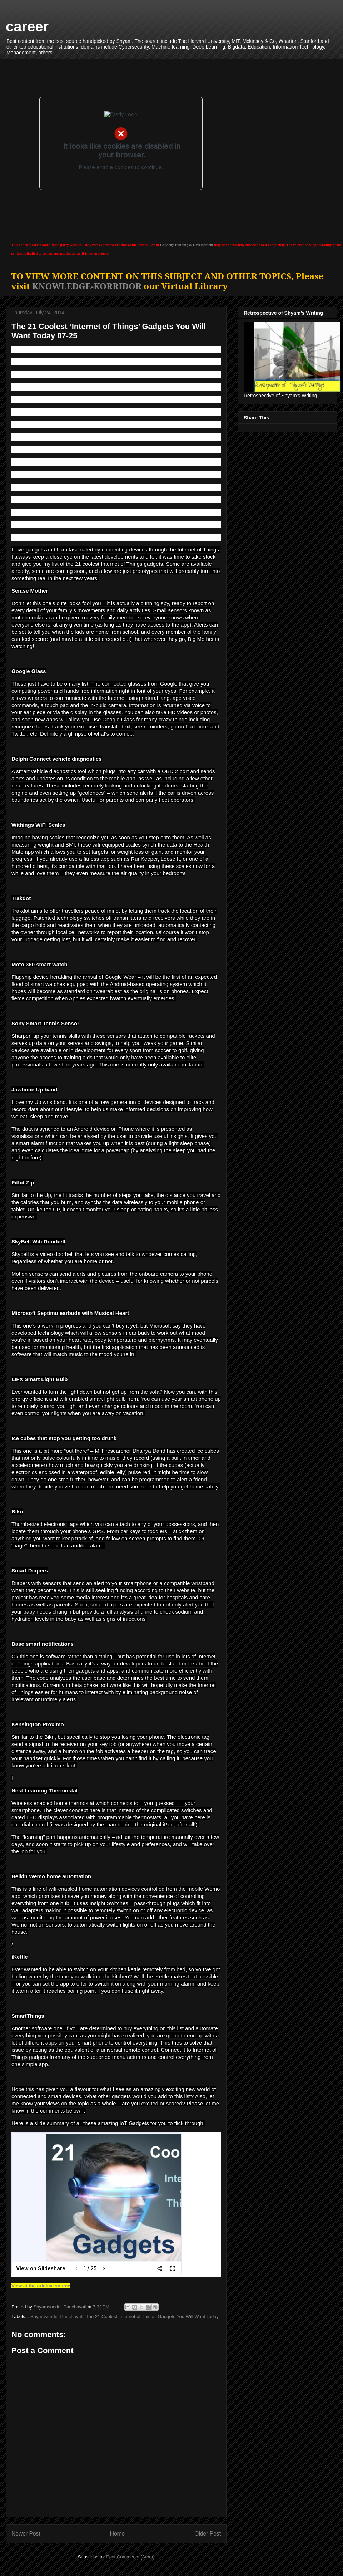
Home (117, 2534)
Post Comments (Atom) (130, 2557)
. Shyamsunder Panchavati (55, 2316)
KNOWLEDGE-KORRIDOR (86, 286)
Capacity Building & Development (186, 245)
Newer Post (25, 2534)
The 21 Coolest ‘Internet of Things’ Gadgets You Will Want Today (152, 2316)
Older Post (207, 2534)
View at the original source (40, 2285)
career (27, 26)
